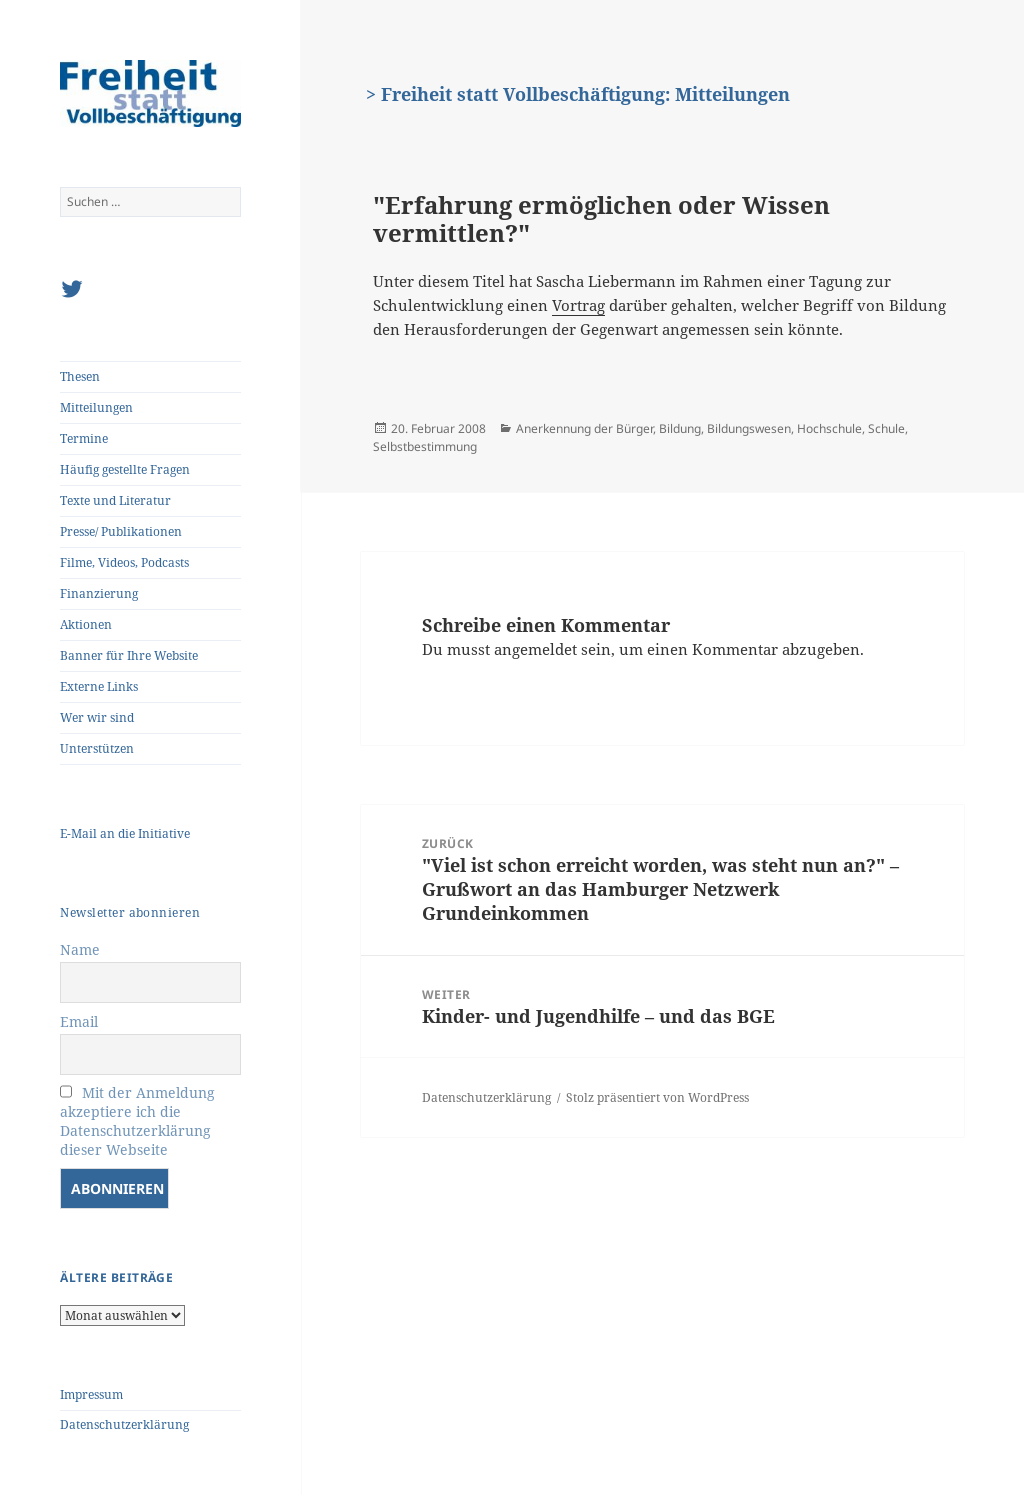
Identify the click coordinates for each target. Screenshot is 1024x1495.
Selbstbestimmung (425, 446)
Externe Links (99, 686)
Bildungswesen (749, 428)
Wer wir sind (97, 717)
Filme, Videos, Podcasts (124, 562)
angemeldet (535, 649)
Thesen (80, 376)
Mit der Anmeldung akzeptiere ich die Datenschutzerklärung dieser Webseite (137, 1121)
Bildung (680, 428)
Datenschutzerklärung (124, 1424)
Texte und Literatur (115, 500)
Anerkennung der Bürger (584, 428)
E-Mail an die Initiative (125, 833)
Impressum (91, 1394)
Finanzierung (99, 593)
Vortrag (578, 305)
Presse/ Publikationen (121, 531)
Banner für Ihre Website (129, 655)
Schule (886, 428)
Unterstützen (97, 748)
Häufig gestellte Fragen (125, 469)
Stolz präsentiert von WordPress (657, 1097)
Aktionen (86, 624)
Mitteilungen (96, 407)
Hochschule (829, 428)
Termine (84, 438)
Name (80, 949)
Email (79, 1021)
